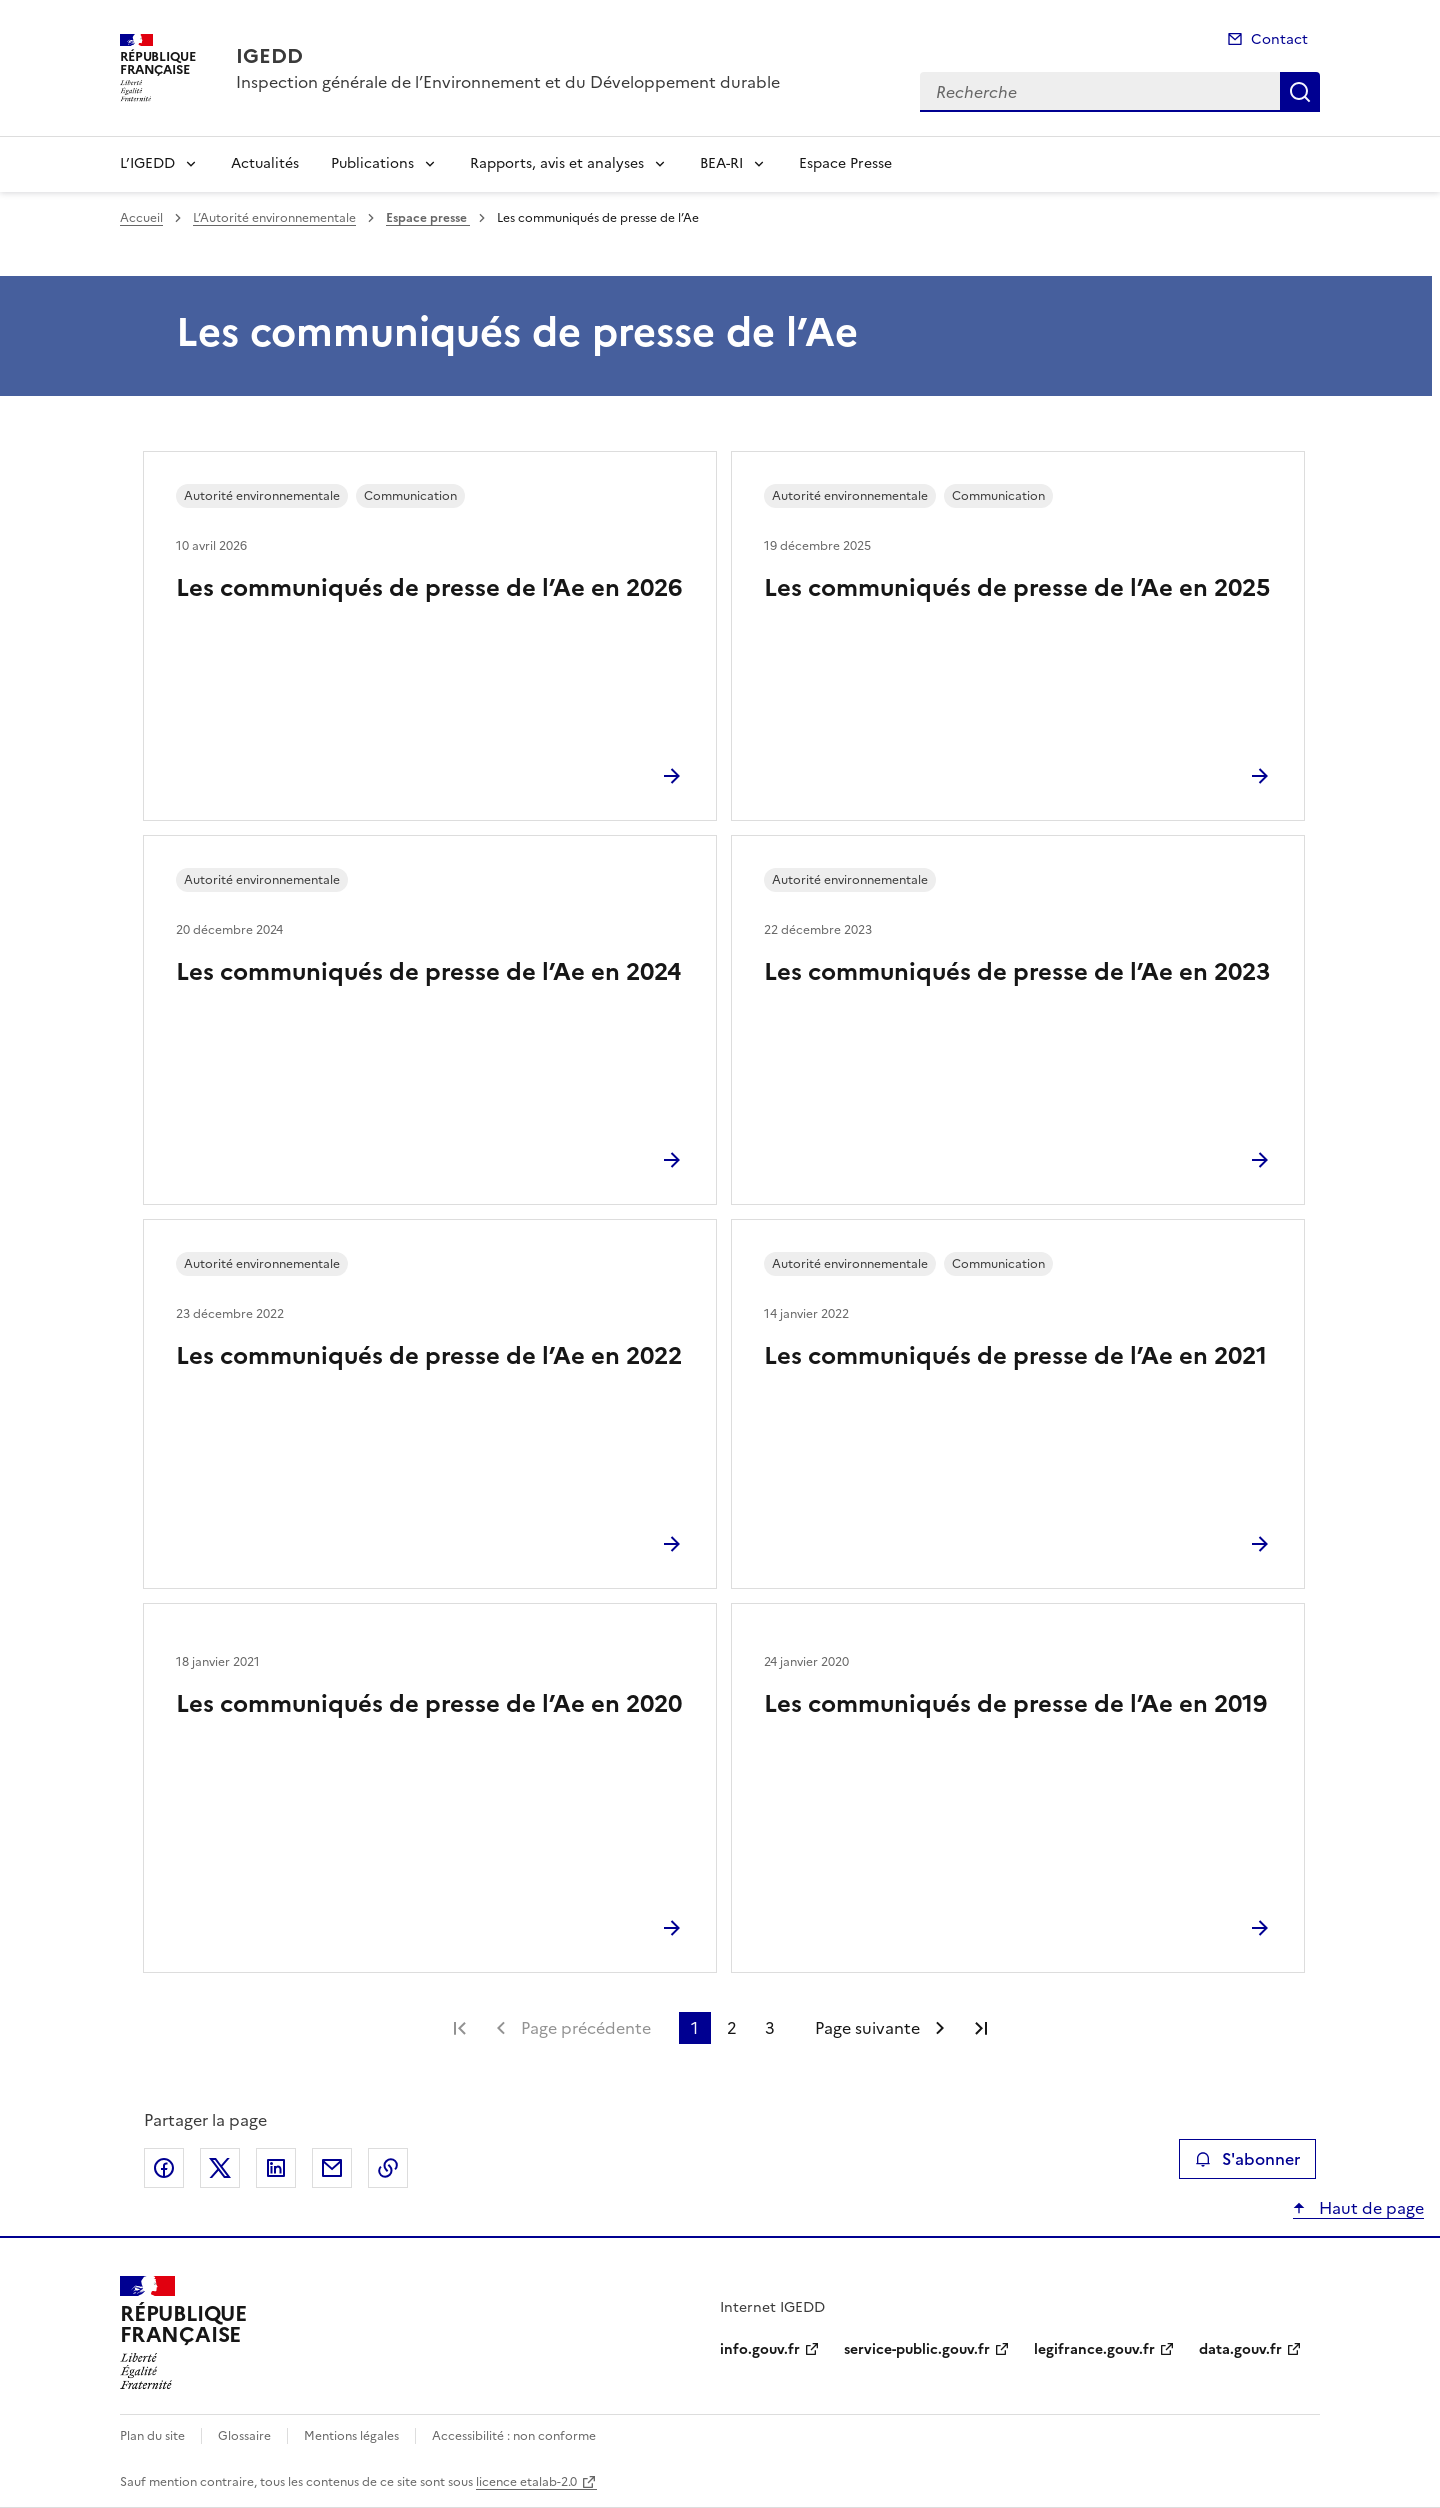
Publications (372, 163)
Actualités (265, 163)
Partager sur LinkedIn (276, 2168)
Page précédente (586, 2028)
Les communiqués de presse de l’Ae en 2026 (429, 588)
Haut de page (1369, 2208)
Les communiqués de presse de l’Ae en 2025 (1017, 588)
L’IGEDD (147, 163)
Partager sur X (220, 2168)
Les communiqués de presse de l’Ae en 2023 (1017, 972)
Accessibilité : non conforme (514, 2436)
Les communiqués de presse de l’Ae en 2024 (428, 972)
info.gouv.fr (760, 2349)
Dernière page (981, 2028)
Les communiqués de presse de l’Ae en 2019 (1015, 1704)
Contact (1279, 39)
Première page (460, 2028)
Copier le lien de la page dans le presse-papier (388, 2168)
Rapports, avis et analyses (557, 163)
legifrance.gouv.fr (1094, 2349)
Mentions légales (351, 2436)
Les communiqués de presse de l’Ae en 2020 (429, 1704)
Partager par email (332, 2168)
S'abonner (1247, 2159)
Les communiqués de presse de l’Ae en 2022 (429, 1356)
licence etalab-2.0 (526, 2482)
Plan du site (152, 2436)
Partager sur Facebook (164, 2168)
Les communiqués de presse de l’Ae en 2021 (1015, 1356)
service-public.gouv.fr (917, 2349)
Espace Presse (845, 163)
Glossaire (244, 2436)
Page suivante (867, 2028)
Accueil (141, 218)
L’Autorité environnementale (274, 218)
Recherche (1300, 92)
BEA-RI (721, 163)
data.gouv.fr (1240, 2349)
